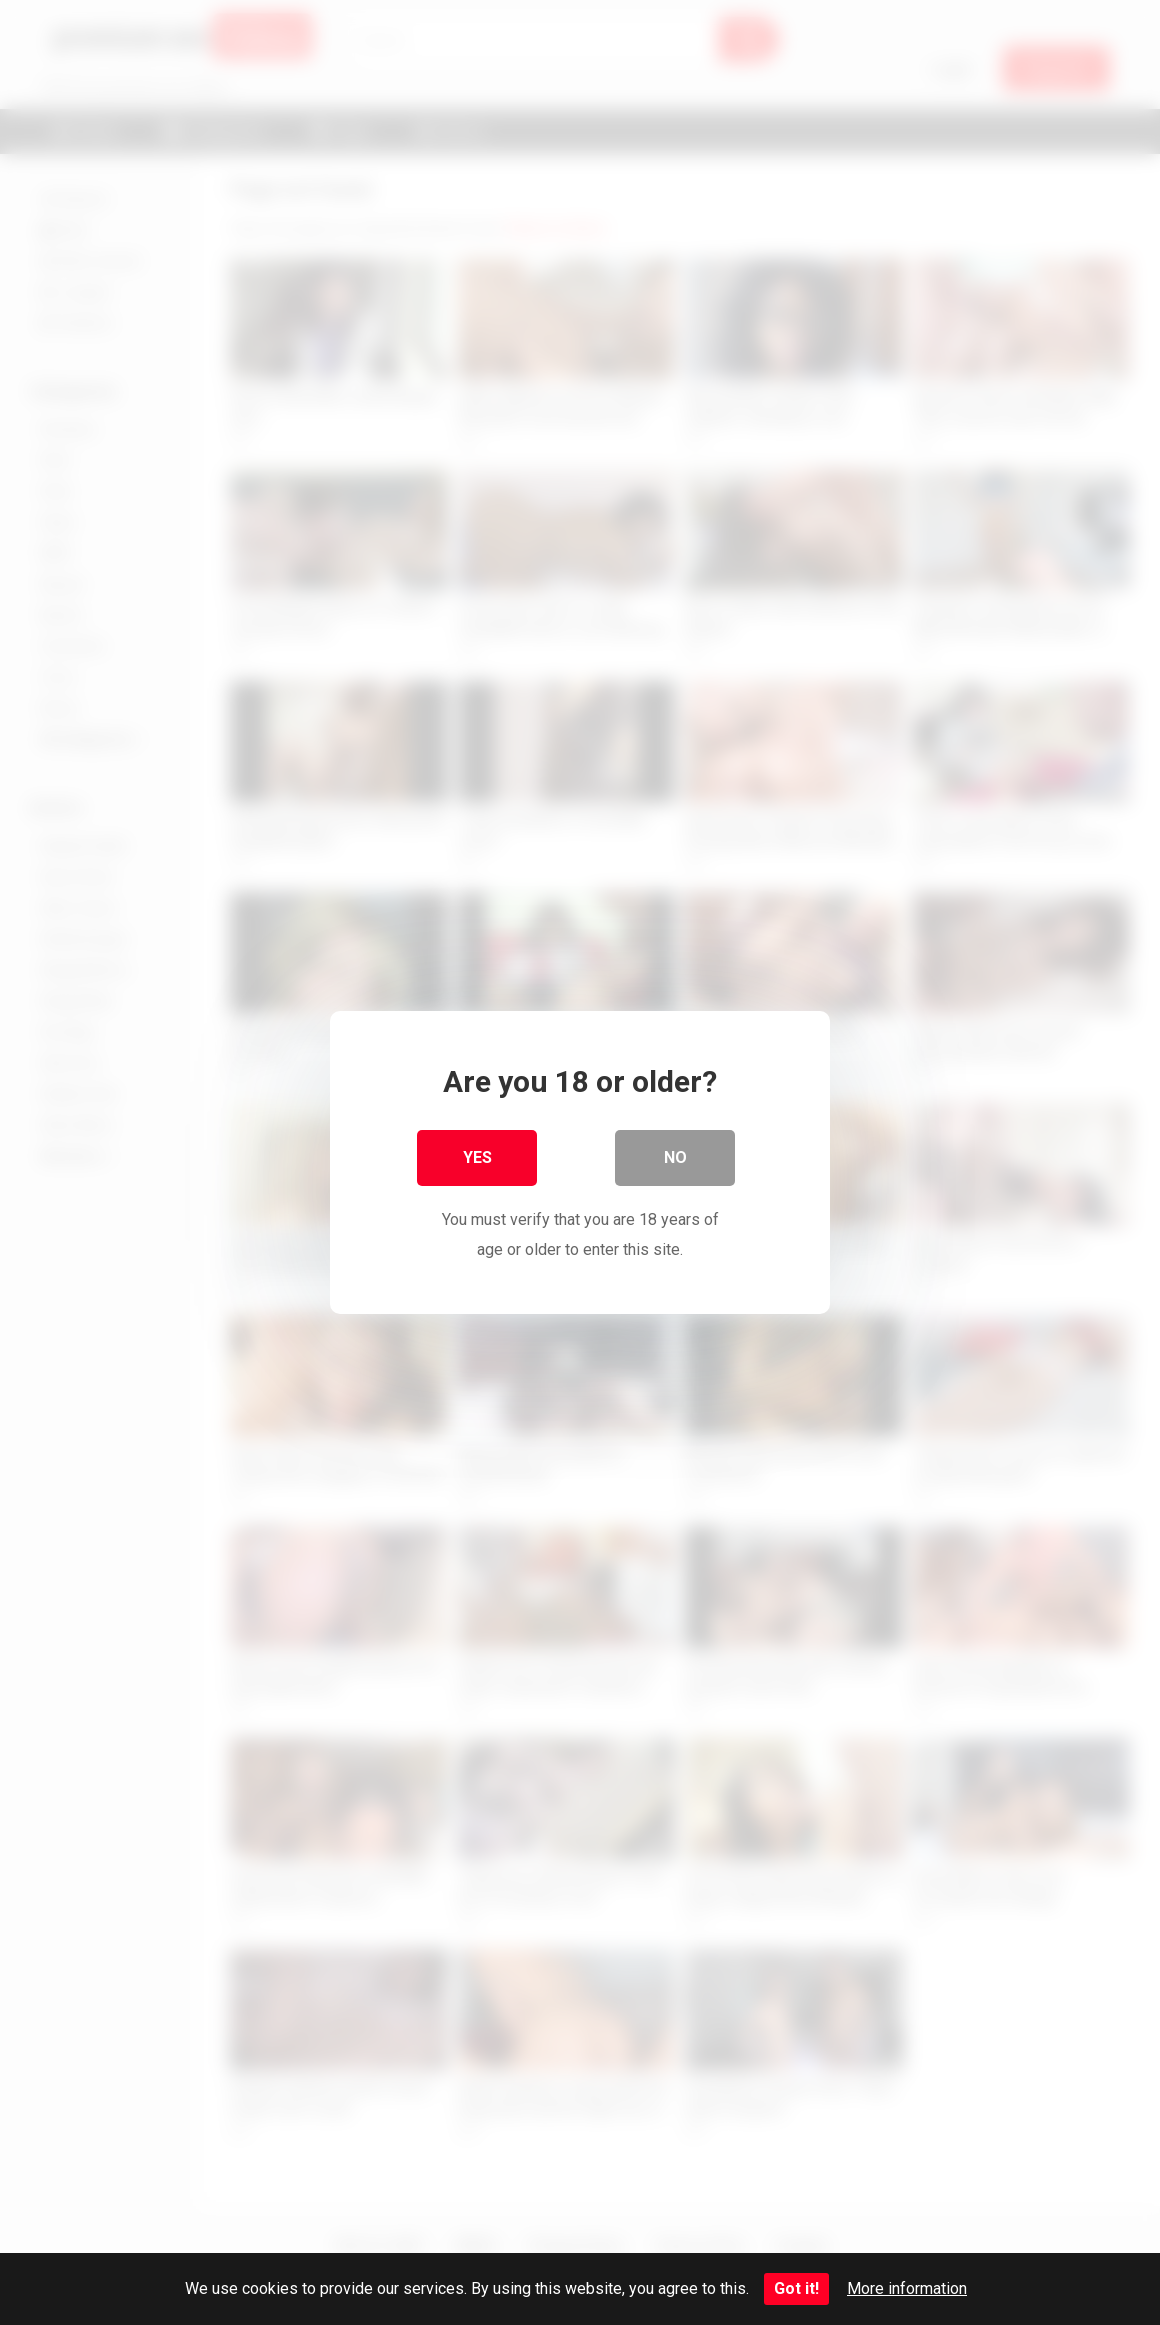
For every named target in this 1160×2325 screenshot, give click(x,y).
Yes (477, 1157)
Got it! (796, 2288)
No (675, 1157)
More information (907, 2288)
